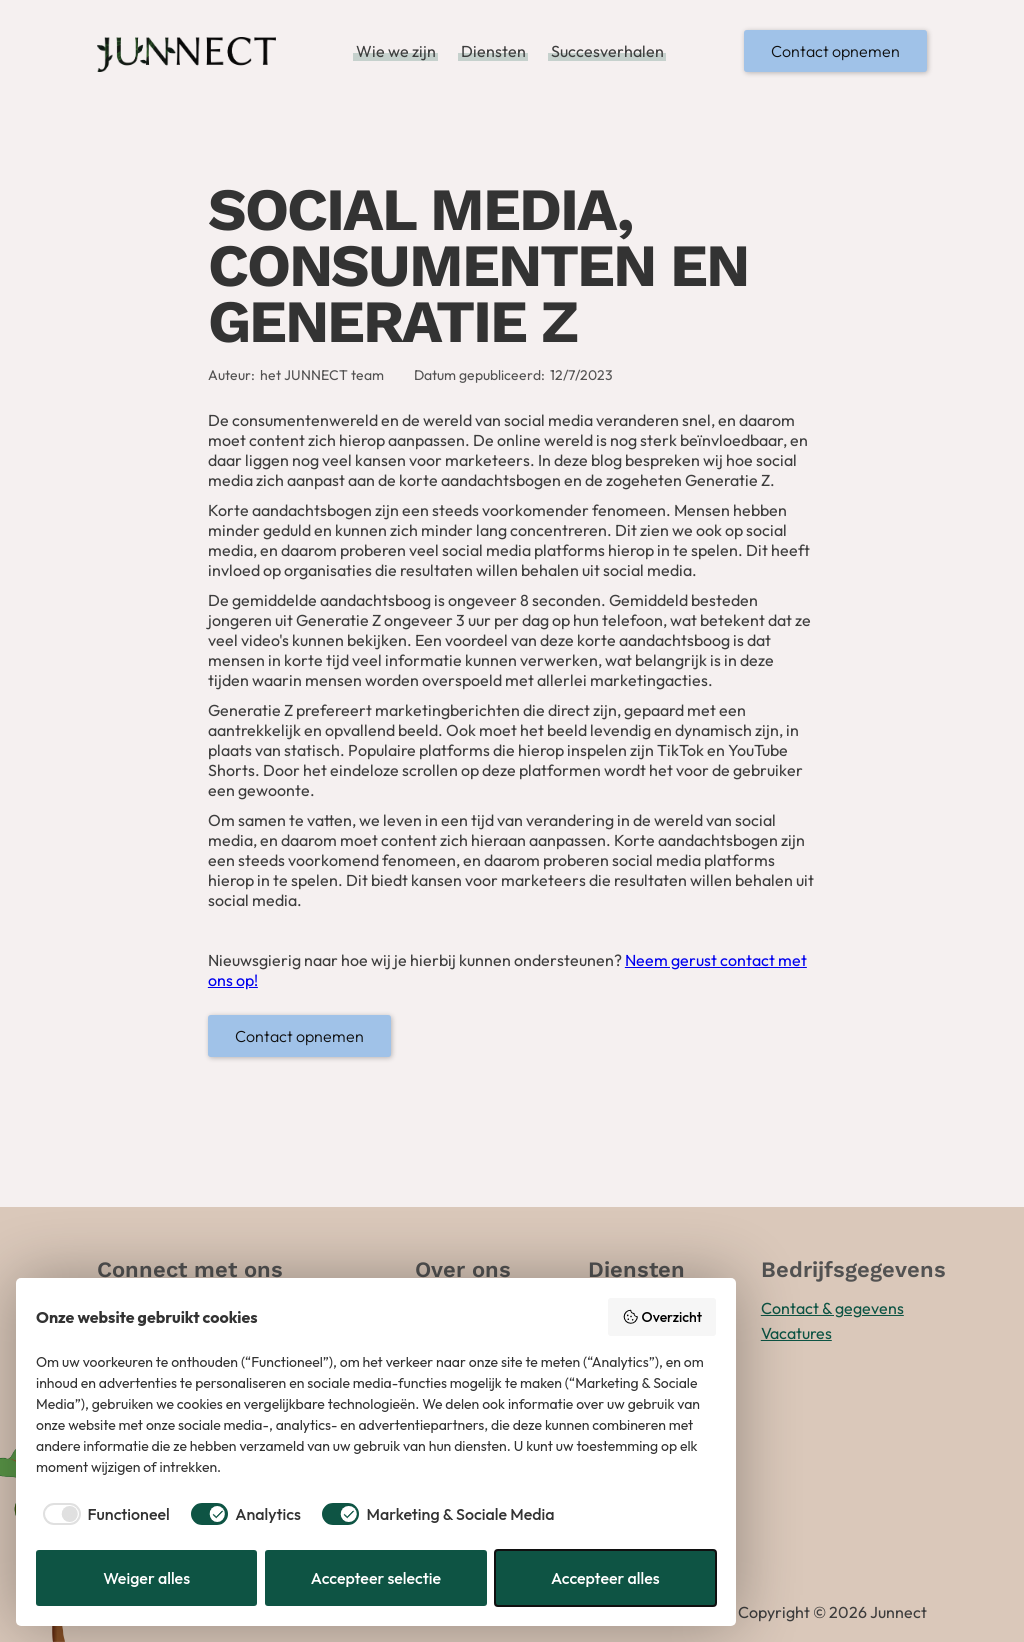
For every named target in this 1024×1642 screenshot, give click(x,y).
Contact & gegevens (832, 1308)
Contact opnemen (835, 51)
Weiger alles (146, 1578)
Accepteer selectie (376, 1578)
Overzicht (662, 1317)
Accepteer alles (605, 1578)
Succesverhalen (607, 51)
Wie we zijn (396, 51)
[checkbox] (103, 1514)
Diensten (493, 51)
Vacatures (796, 1333)
